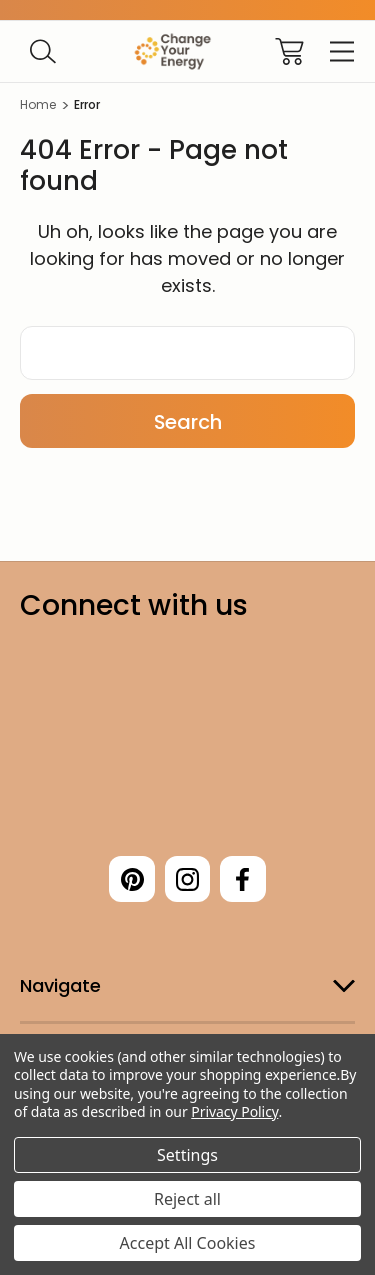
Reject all (187, 1199)
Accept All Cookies (188, 1243)
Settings (187, 1155)
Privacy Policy (234, 1111)
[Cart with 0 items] (289, 51)
